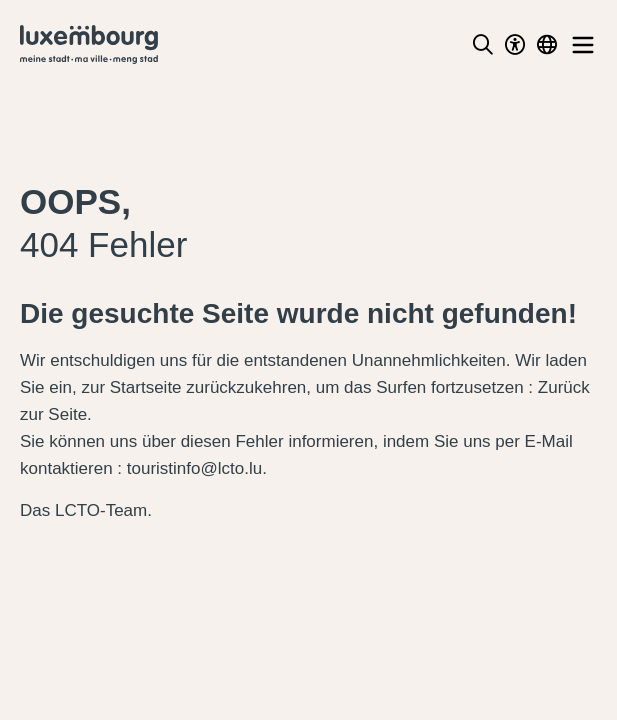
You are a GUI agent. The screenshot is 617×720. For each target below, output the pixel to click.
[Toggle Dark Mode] (515, 45)
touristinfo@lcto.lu (194, 468)
